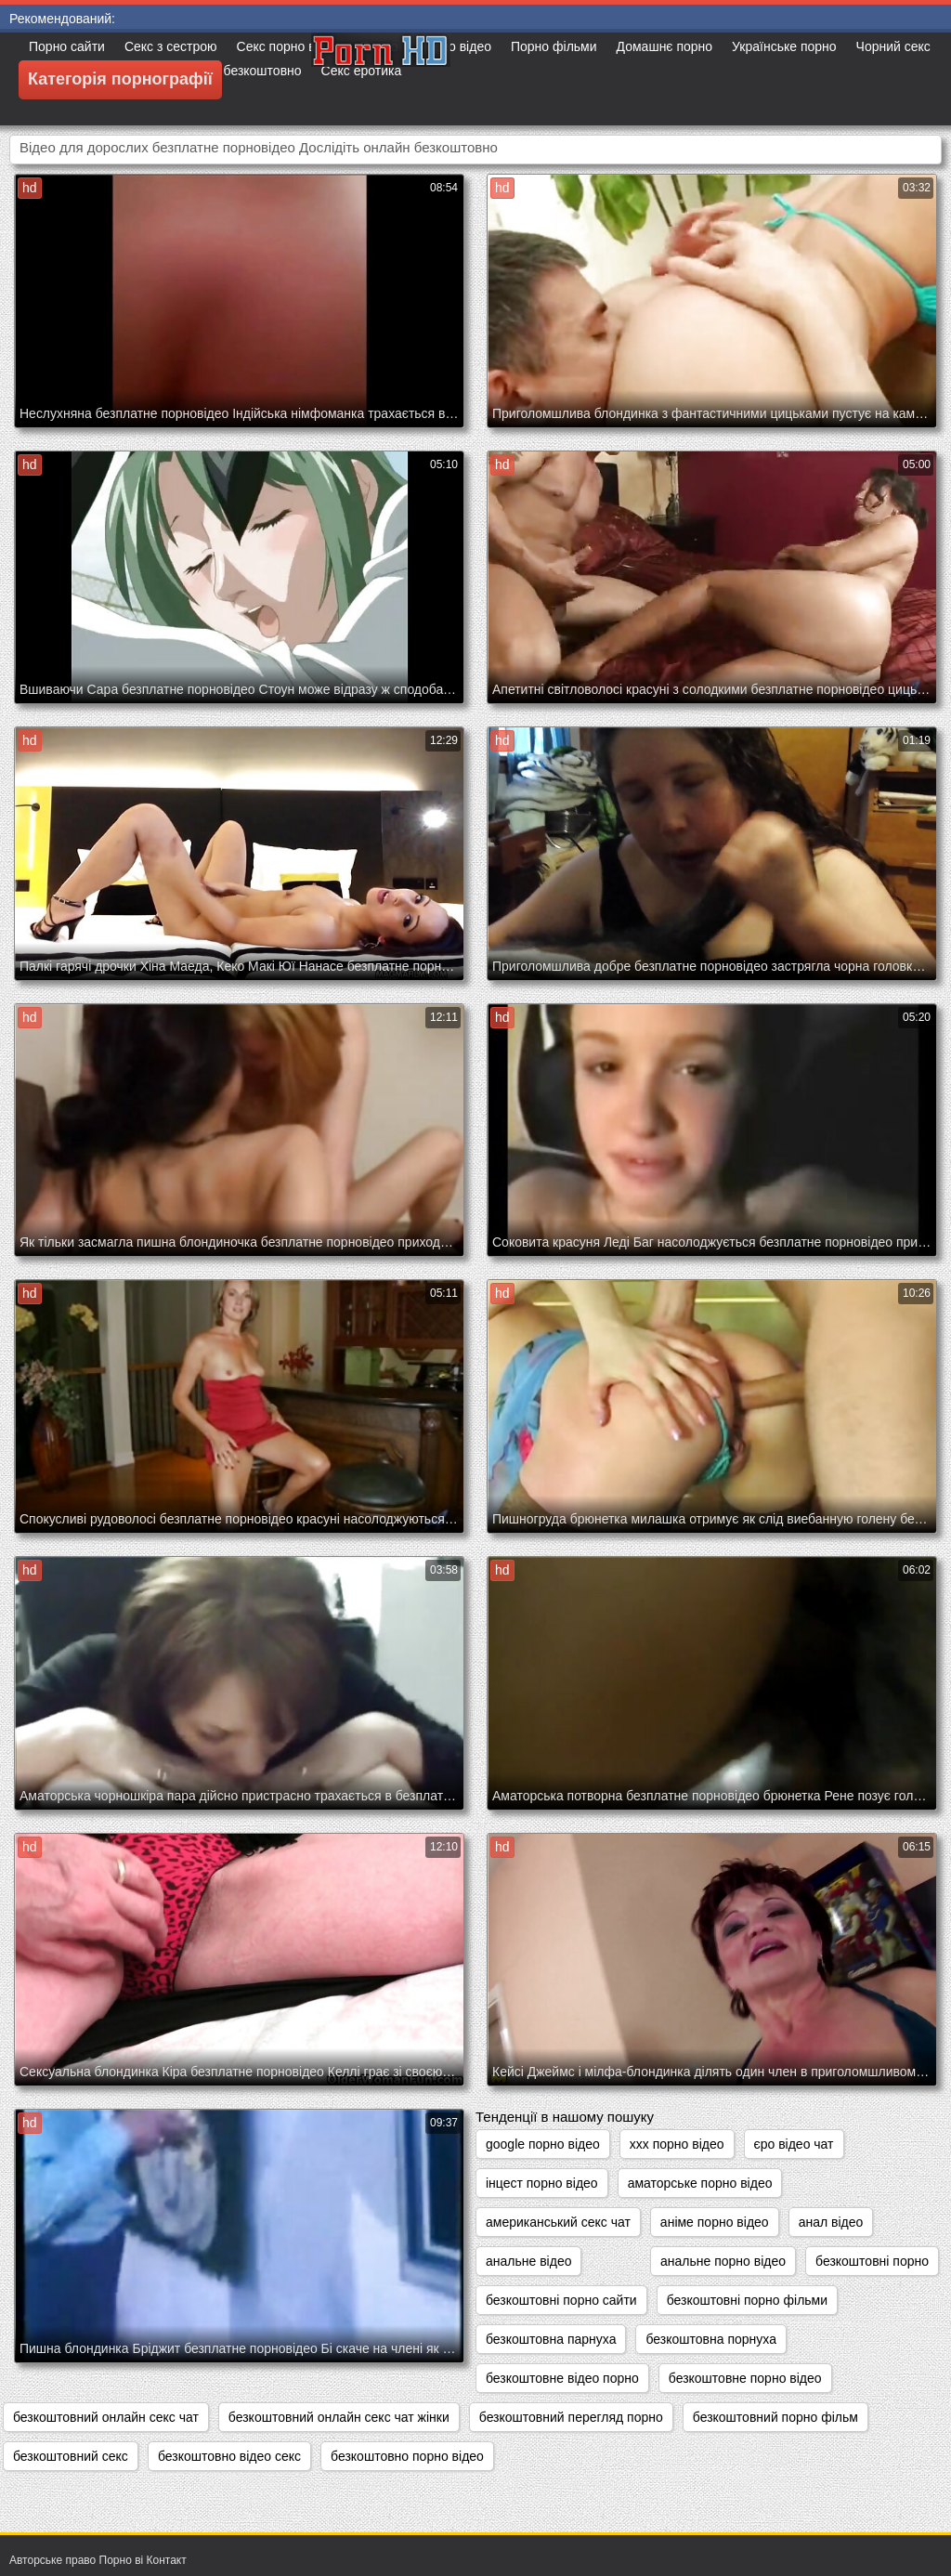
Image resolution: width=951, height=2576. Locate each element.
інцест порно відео (542, 2183)
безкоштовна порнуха (710, 2339)
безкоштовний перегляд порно (571, 2417)
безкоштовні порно (872, 2261)
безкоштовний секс (70, 2456)
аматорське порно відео (700, 2183)
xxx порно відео (677, 2144)
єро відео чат (794, 2144)
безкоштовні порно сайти (561, 2300)
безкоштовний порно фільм (775, 2417)
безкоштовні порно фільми (747, 2300)
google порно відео (543, 2144)
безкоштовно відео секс (229, 2456)
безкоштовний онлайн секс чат (106, 2417)
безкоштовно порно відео (407, 2456)
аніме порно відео (714, 2222)
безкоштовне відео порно (562, 2378)
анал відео (831, 2222)
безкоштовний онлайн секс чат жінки (338, 2417)
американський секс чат (558, 2222)
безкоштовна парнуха (551, 2339)
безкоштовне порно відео (745, 2378)
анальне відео (528, 2261)
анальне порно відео (723, 2261)
